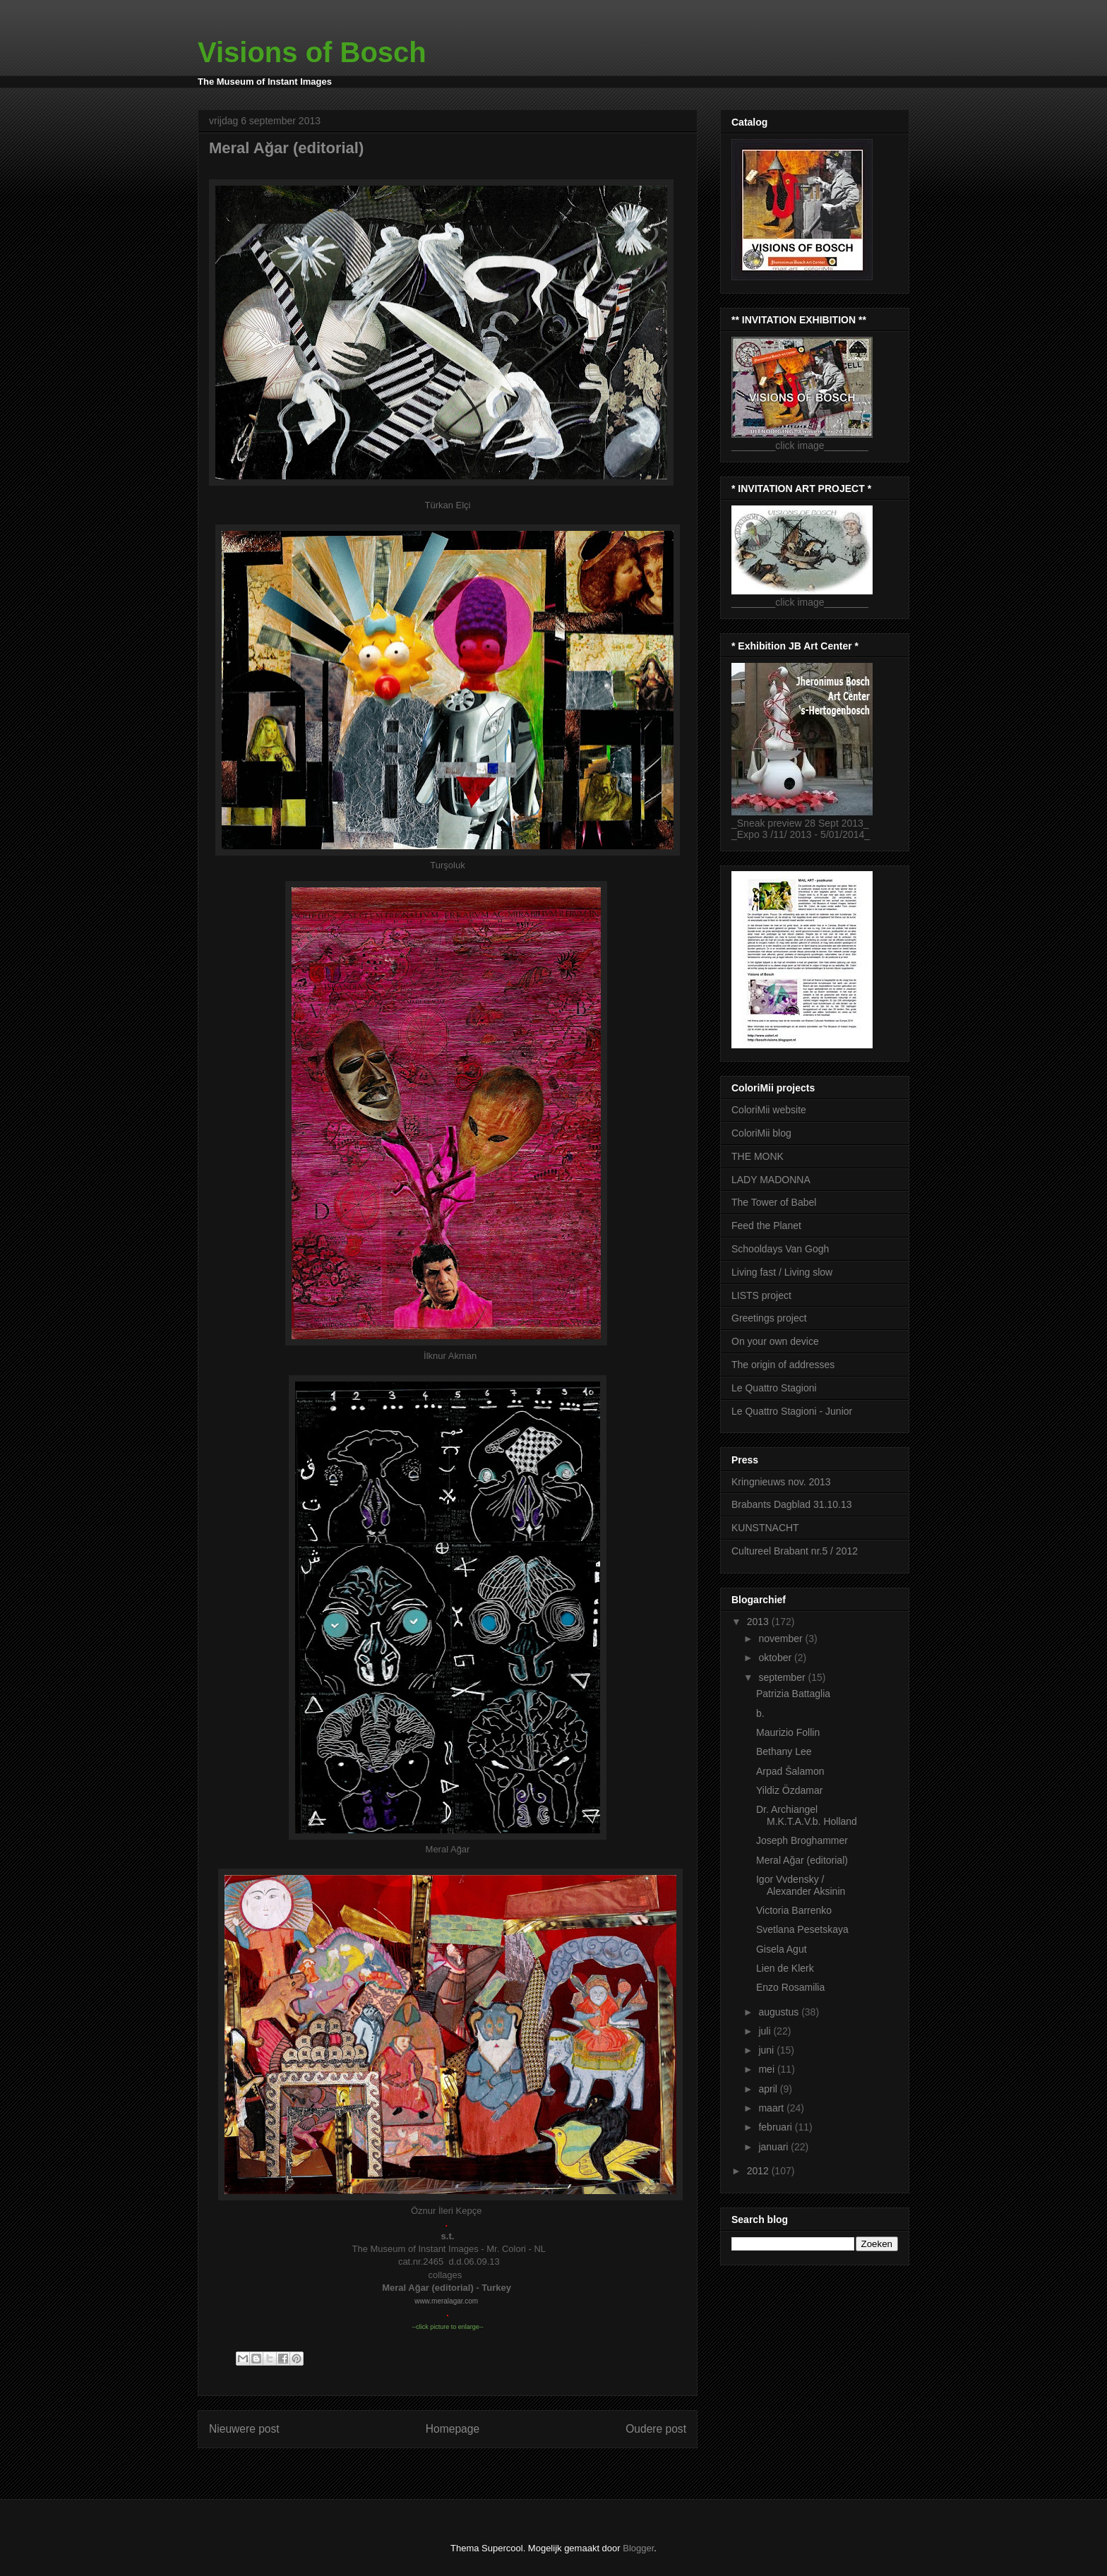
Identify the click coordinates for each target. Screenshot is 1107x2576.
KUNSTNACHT (765, 1527)
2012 (759, 2170)
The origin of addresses (782, 1364)
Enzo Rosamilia (790, 1987)
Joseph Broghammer (802, 1840)
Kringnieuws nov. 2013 (781, 1481)
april (768, 2089)
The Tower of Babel (773, 1202)
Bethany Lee (784, 1751)
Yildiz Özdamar (789, 1790)
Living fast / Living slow (781, 1272)
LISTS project (761, 1295)
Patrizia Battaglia (793, 1693)
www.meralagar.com (446, 2301)
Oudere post (656, 2429)
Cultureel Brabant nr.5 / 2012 (794, 1551)
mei (767, 2069)
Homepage (452, 2429)
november (781, 1638)
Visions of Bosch (312, 52)
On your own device (775, 1341)
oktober (776, 1657)
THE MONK (757, 1156)
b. (760, 1713)
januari (774, 2146)
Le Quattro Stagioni (774, 1388)
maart (772, 2108)
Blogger (638, 2548)
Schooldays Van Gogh (780, 1248)
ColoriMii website (768, 1109)
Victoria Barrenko (794, 1910)
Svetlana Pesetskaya (802, 1929)
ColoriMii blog (761, 1133)
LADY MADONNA (770, 1179)
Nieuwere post (244, 2429)
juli (765, 2031)
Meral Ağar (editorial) (802, 1860)
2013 (759, 1621)
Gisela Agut (781, 1949)
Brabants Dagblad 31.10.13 (791, 1504)
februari (776, 2127)
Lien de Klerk (785, 1968)
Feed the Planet (766, 1225)
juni (767, 2050)
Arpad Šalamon (790, 1771)
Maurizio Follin (788, 1732)
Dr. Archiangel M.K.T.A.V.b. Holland (806, 1815)
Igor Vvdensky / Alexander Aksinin (800, 1885)
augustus (779, 2012)
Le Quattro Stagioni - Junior (791, 1411)
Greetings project (769, 1318)
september (783, 1677)
